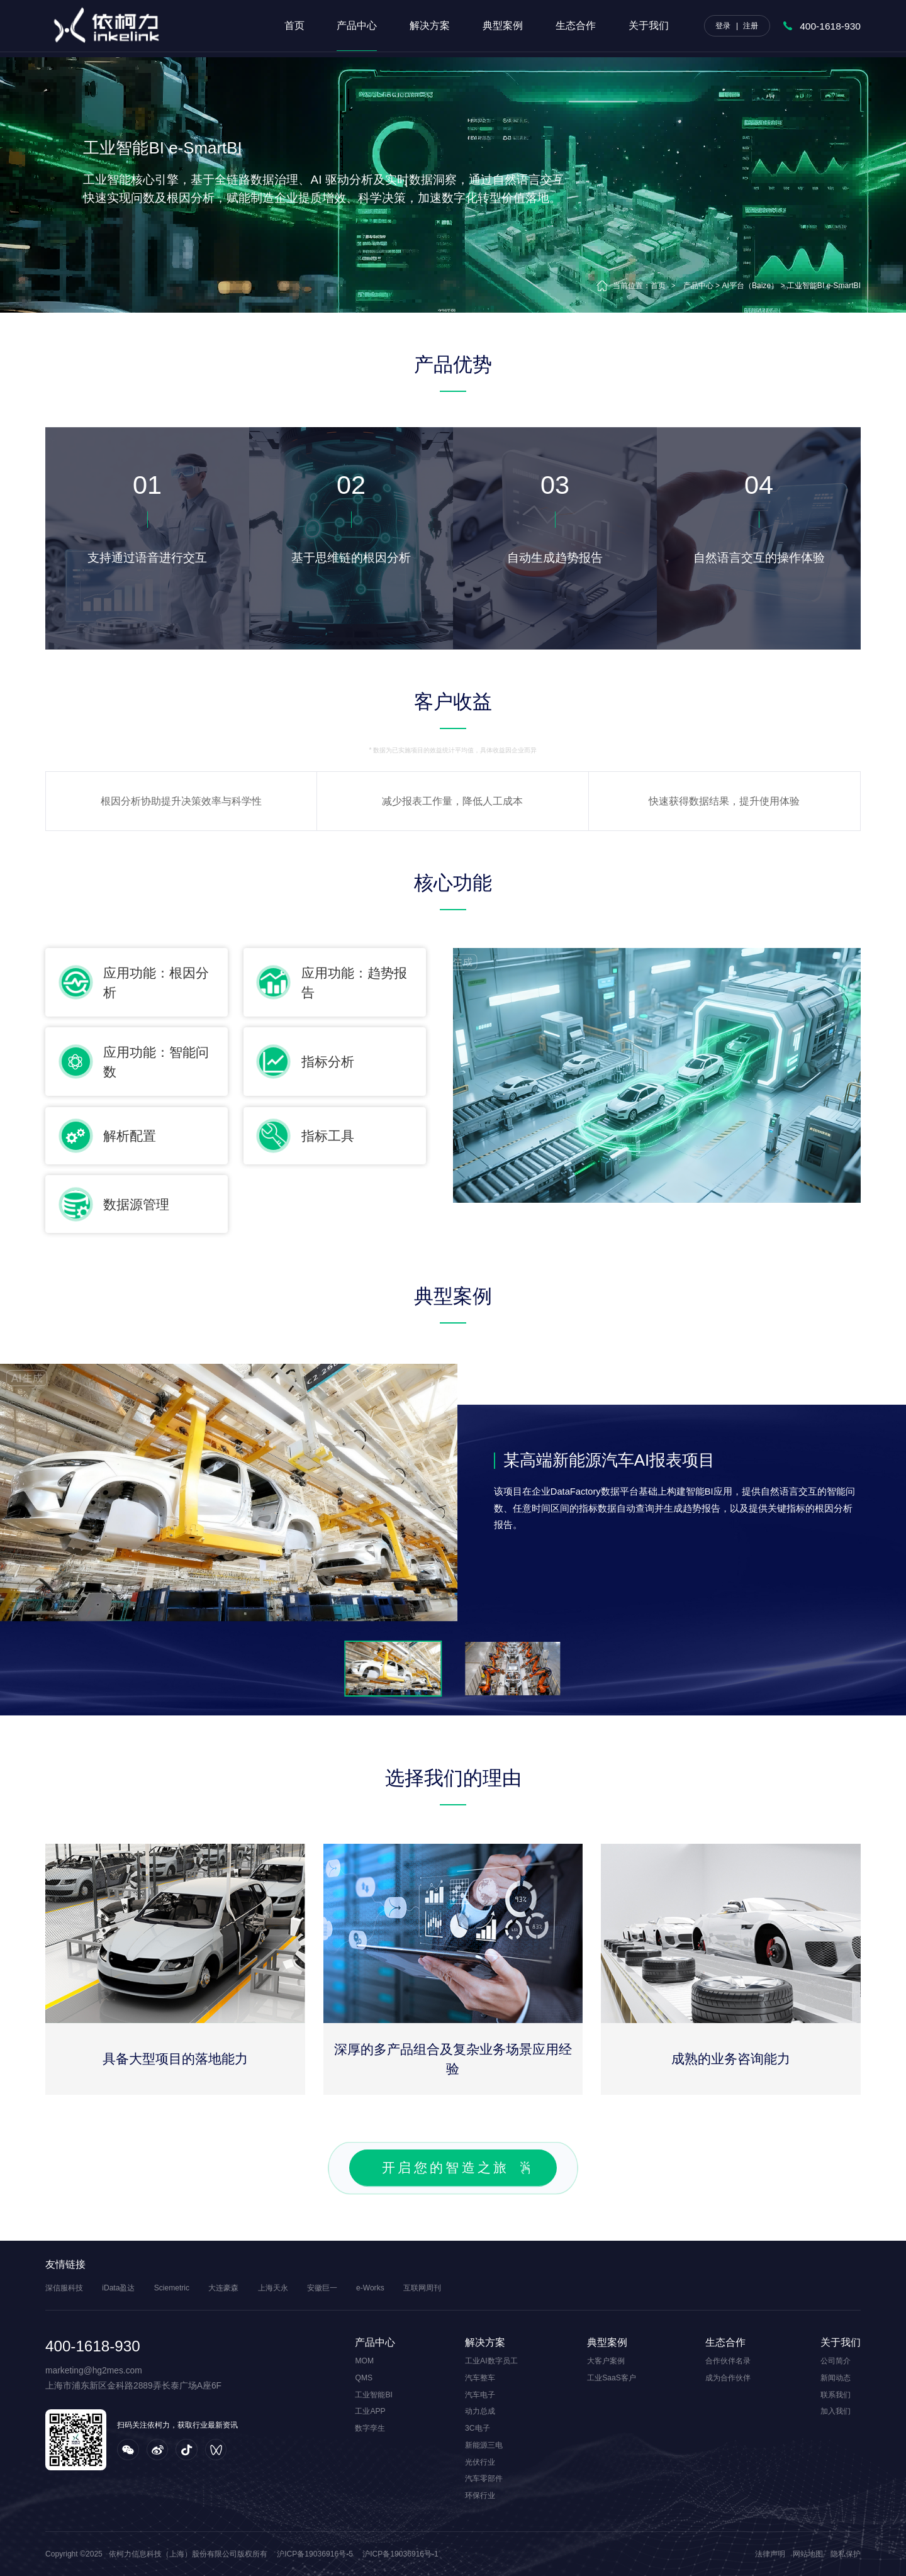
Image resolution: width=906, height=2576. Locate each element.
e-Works (370, 2287)
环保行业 (480, 2495)
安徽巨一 (322, 2287)
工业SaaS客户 (611, 2377)
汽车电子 (480, 2394)
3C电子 (477, 2428)
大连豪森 (223, 2287)
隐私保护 (845, 2554)
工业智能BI (373, 2394)
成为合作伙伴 (728, 2377)
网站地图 (808, 2554)
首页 (294, 25)
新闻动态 (835, 2377)
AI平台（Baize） (750, 285)
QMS (363, 2377)
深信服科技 (64, 2287)
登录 (722, 25)
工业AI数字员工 (491, 2360)
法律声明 (770, 2554)
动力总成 (480, 2411)
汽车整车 (480, 2377)
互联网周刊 (422, 2287)
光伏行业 (480, 2462)
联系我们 (835, 2394)
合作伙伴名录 (728, 2360)
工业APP (370, 2411)
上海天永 (273, 2287)
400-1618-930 (830, 26)
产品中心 (698, 285)
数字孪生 (370, 2428)
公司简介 (835, 2360)
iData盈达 (118, 2287)
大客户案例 (606, 2360)
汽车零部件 (484, 2478)
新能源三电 (484, 2445)
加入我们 (835, 2411)
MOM (364, 2360)
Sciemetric (171, 2287)
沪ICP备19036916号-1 (400, 2554)
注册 (750, 25)
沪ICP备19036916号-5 (315, 2554)
